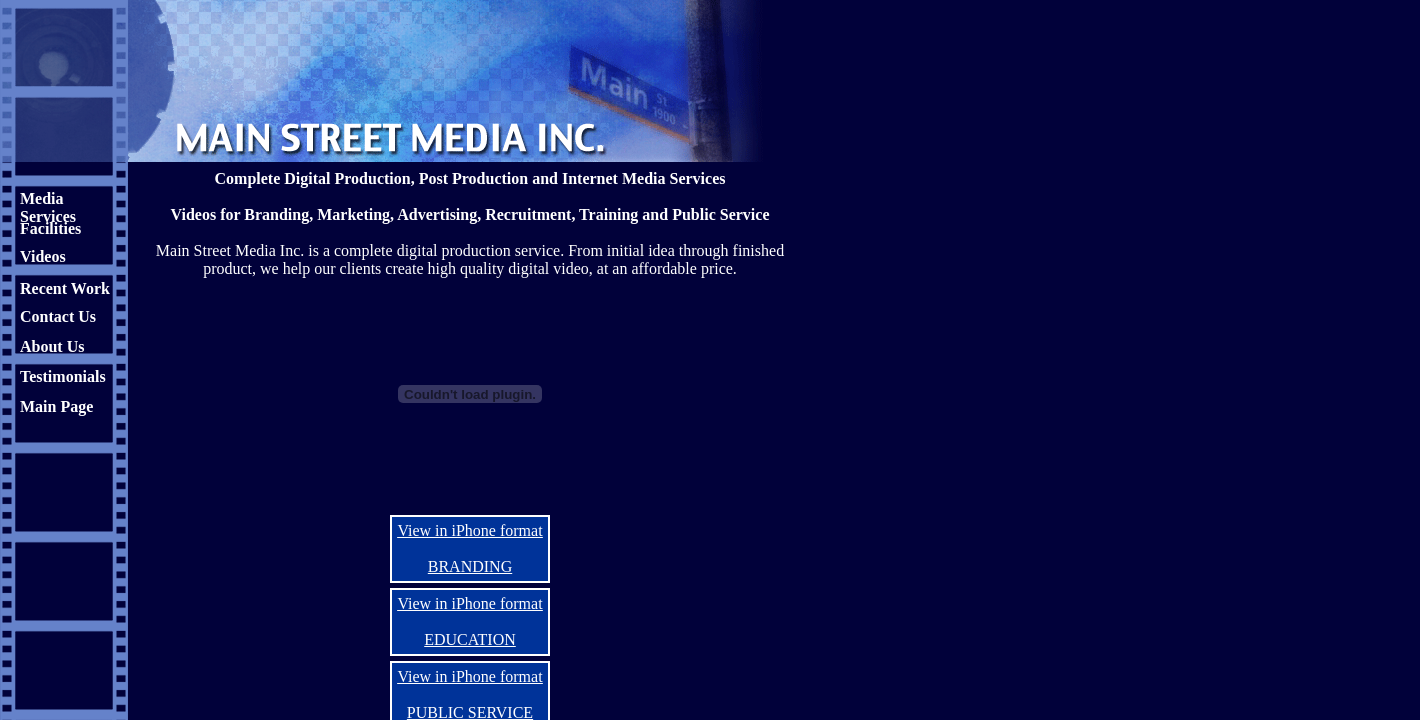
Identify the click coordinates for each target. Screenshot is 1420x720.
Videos (43, 256)
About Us (52, 346)
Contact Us (58, 316)
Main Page (56, 406)
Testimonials (63, 376)
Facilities (50, 228)
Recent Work (65, 288)
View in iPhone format (469, 530)
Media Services (48, 207)
